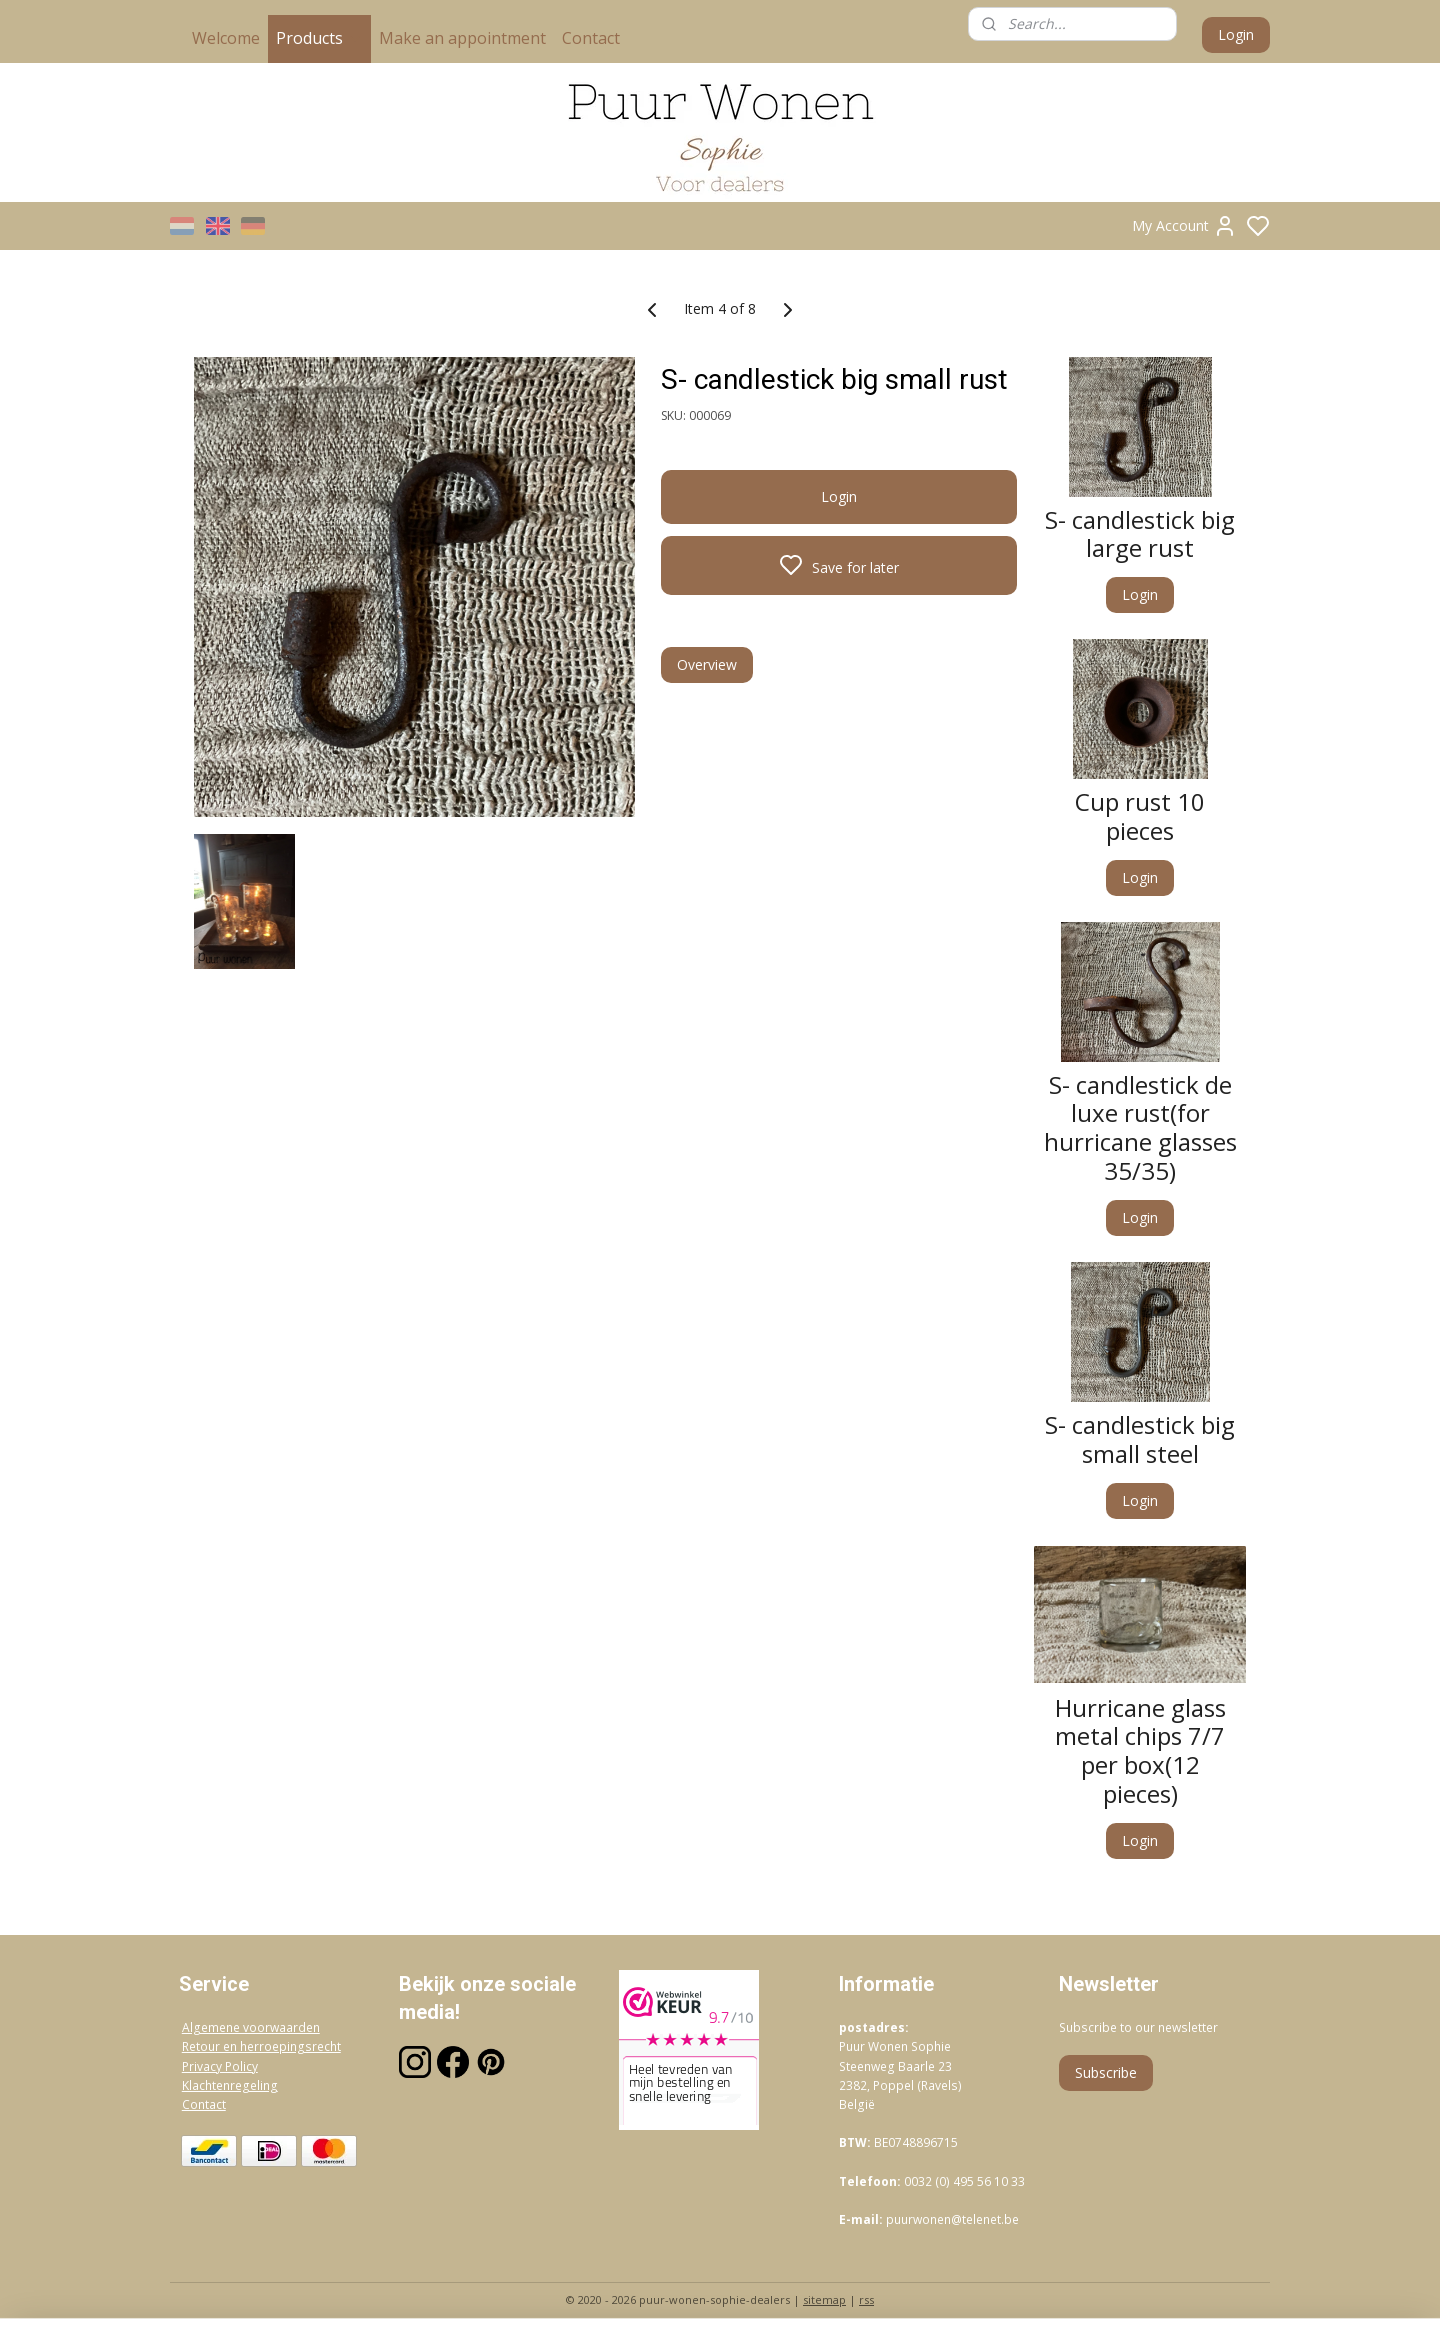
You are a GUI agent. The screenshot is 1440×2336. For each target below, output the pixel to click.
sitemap (824, 2299)
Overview (707, 664)
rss (866, 2299)
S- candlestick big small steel (1140, 1440)
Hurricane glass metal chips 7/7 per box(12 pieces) (1140, 1750)
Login (1236, 34)
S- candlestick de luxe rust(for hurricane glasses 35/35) (1140, 1127)
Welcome (226, 38)
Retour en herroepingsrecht (261, 2046)
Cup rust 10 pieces (1140, 817)
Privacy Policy (220, 2066)
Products (319, 38)
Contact (591, 38)
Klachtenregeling (230, 2085)
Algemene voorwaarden (251, 2027)
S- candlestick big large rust (1140, 534)
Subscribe (1106, 2072)
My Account (1184, 226)
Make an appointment (462, 38)
